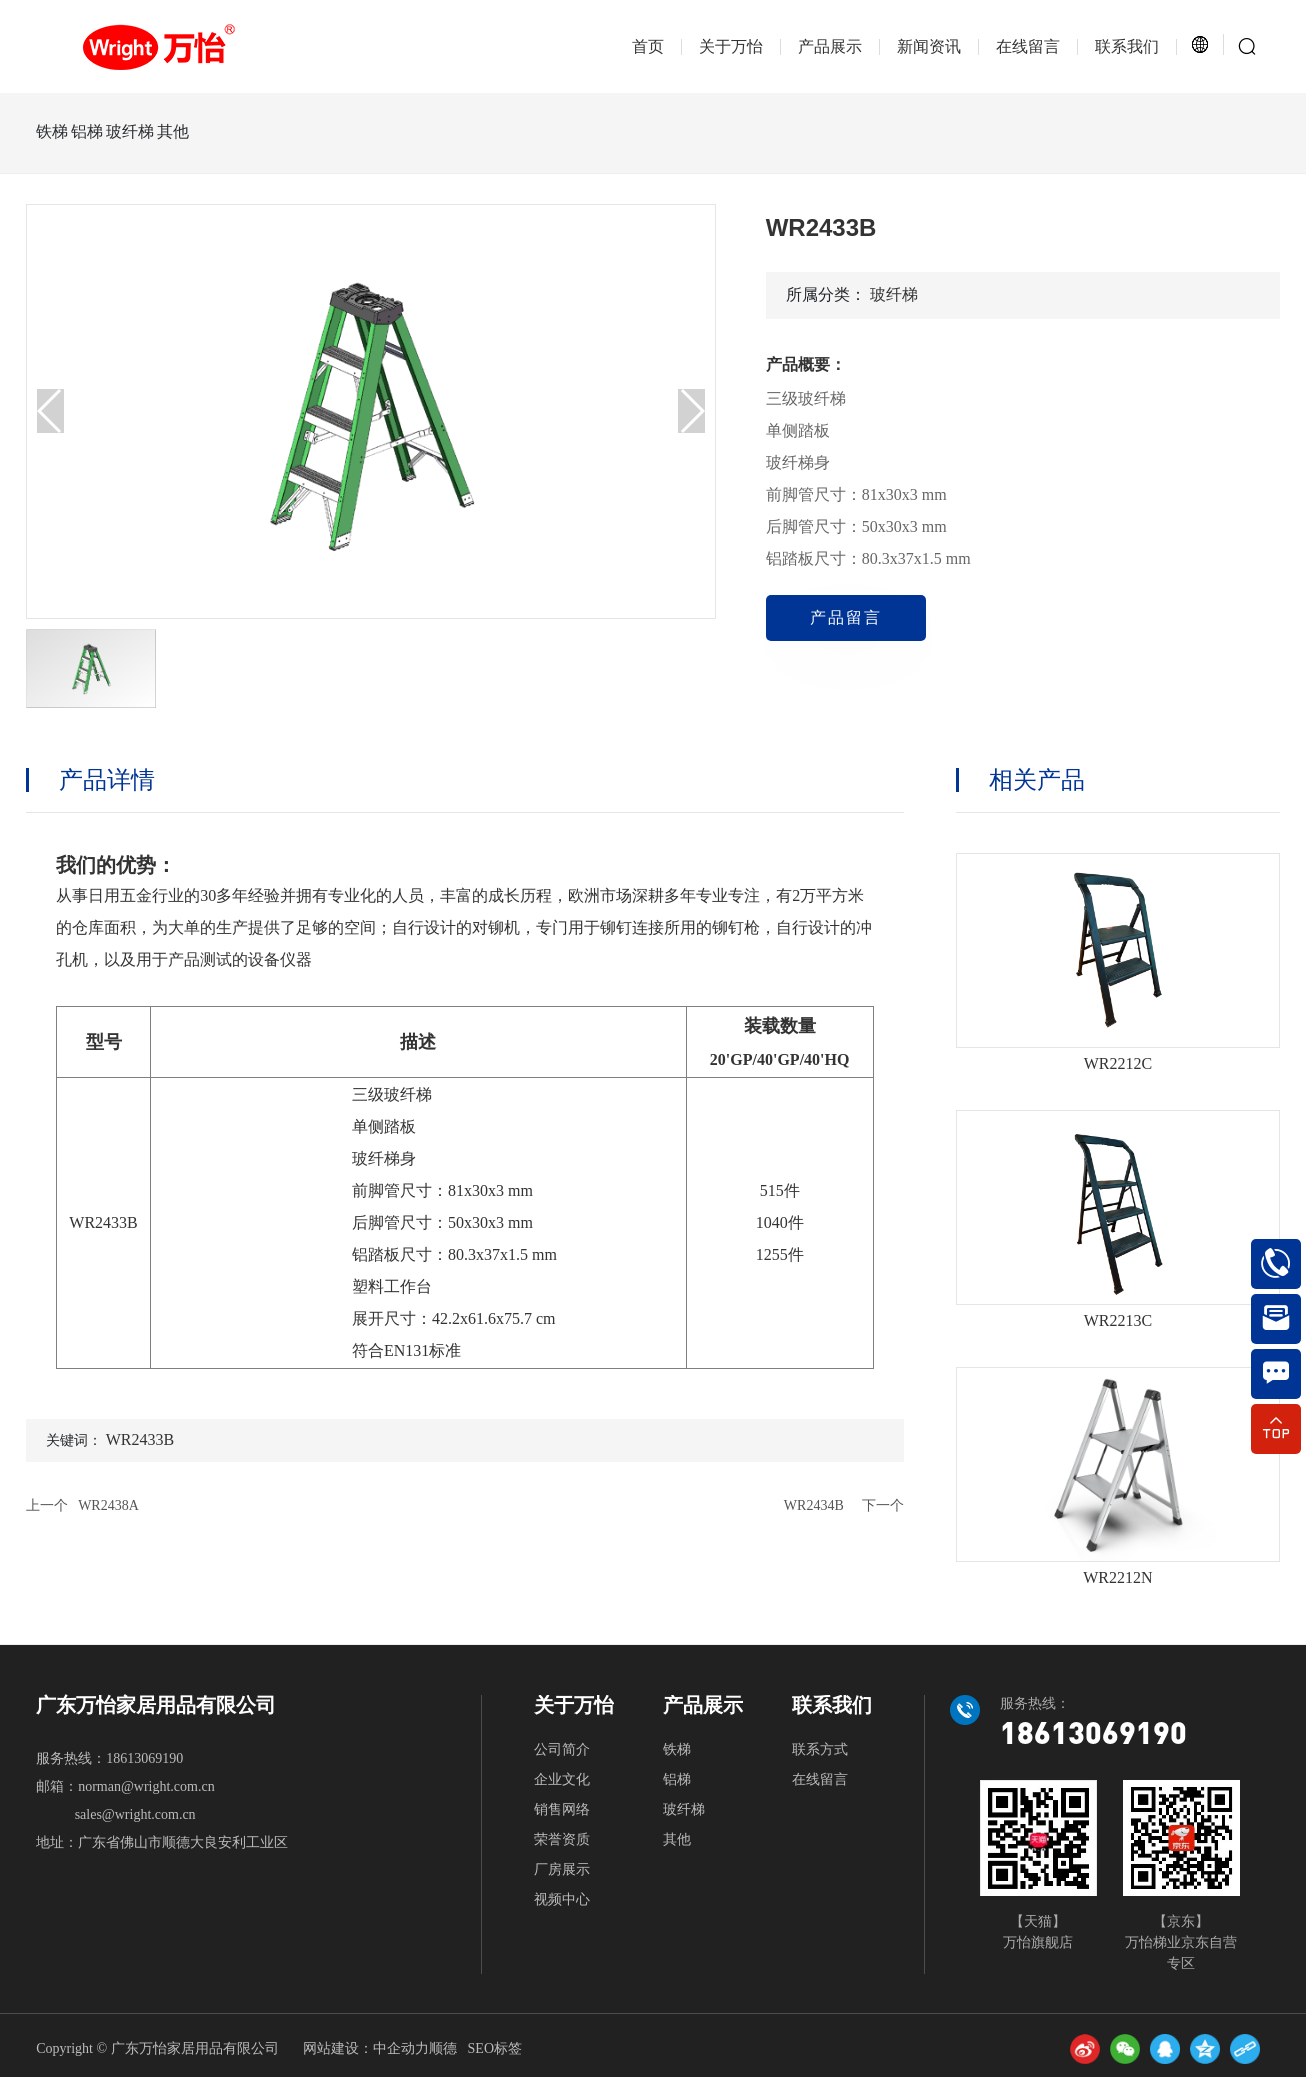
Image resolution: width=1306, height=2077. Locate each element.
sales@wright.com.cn (135, 1814)
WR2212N (1117, 1577)
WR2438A (108, 1505)
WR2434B (814, 1505)
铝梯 (117, 131)
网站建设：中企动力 (366, 2048)
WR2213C (1118, 1320)
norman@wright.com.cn (146, 1786)
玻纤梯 (189, 131)
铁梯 (52, 131)
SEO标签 (495, 2048)
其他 (262, 131)
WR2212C (1118, 1063)
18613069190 (144, 1758)
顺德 (443, 2048)
